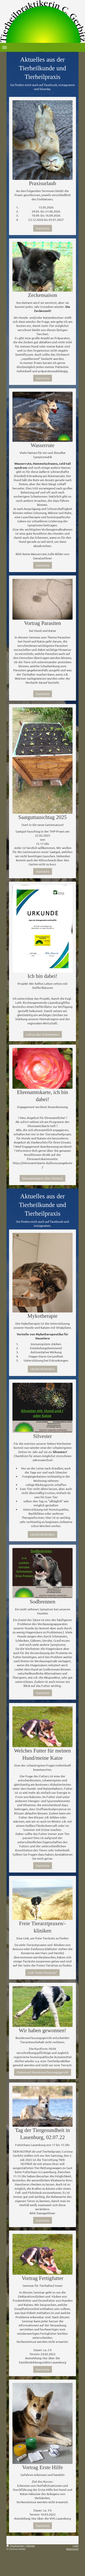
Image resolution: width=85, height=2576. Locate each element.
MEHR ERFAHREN (42, 1369)
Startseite (42, 228)
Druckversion (15, 2546)
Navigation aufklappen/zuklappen (42, 47)
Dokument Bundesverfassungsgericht (42, 2072)
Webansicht (72, 2549)
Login (76, 2546)
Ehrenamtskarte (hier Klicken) (42, 1178)
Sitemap (30, 2546)
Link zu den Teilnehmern (42, 1034)
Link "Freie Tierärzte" (42, 1972)
